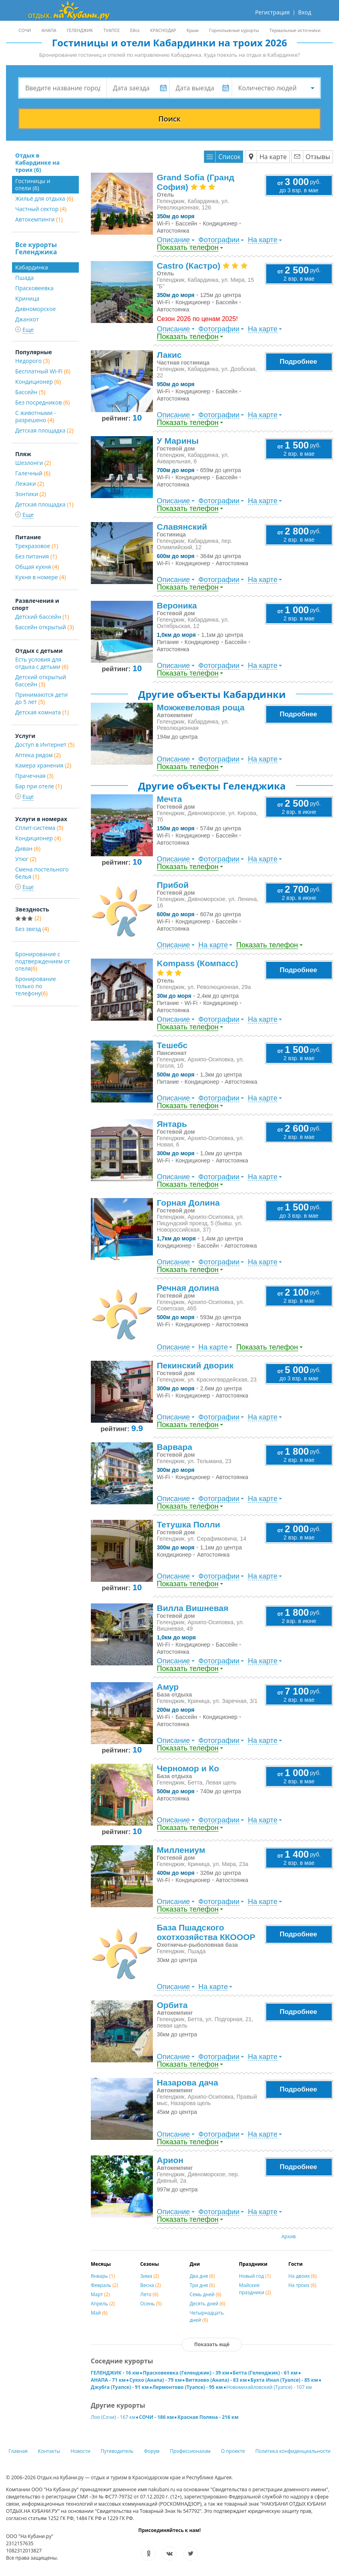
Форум (152, 2451)
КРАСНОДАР (163, 30)
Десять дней (207, 2303)
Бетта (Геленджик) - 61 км (265, 2372)
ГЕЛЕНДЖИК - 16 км (115, 2372)
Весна (150, 2285)
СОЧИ (24, 30)
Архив (288, 2236)
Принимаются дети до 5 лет (41, 698)
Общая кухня (37, 566)
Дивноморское (35, 309)
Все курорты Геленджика (36, 248)
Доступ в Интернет (44, 744)
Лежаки (29, 483)
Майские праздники (255, 2289)
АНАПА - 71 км (108, 2380)
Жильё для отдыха (44, 198)
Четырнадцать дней (207, 2316)
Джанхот (27, 319)
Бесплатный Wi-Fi (42, 371)
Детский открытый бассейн (40, 680)
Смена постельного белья (42, 872)
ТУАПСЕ (111, 30)
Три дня (202, 2285)
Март (100, 2294)
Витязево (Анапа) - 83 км (216, 2380)
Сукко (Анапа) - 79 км (155, 2380)
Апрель (103, 2303)
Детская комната (42, 712)
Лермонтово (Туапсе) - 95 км (187, 2387)
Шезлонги (33, 463)
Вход (304, 12)
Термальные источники (295, 30)
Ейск (135, 30)
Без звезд (32, 929)
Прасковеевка (34, 288)
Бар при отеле (38, 786)
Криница (27, 298)
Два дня (202, 2276)
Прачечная (34, 776)
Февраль (104, 2285)
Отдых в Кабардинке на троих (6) (37, 162)
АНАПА (49, 30)
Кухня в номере (40, 577)
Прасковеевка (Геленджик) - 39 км (186, 2372)
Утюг (25, 859)
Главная (18, 2451)
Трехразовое (36, 546)
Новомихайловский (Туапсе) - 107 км (269, 2387)
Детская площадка (44, 430)
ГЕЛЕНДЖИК (80, 30)
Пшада (24, 277)
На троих (303, 2285)
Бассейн (30, 392)
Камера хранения (43, 765)
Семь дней (205, 2294)
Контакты (49, 2451)
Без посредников (42, 402)
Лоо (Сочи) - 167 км (113, 2417)
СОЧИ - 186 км (156, 2417)
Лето (149, 2294)
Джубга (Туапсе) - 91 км (120, 2387)
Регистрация (272, 12)
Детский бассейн (42, 616)
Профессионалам (190, 2451)
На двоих (303, 2276)
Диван (27, 848)
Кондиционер (38, 381)
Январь (103, 2276)
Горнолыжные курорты (234, 30)
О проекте (233, 2451)
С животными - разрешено (35, 416)
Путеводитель (117, 2451)
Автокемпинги (39, 219)
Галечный (32, 473)
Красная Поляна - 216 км (207, 2417)
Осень (151, 2303)
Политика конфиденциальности (293, 2451)
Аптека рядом (38, 755)
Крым (193, 30)
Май (99, 2312)
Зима (149, 2276)
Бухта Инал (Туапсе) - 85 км (284, 2380)
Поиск (169, 119)
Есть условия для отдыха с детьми (41, 663)
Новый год (255, 2276)
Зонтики (30, 494)
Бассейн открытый (44, 627)
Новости (80, 2451)
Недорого (32, 361)
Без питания (36, 556)
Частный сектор (40, 209)
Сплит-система (39, 827)
